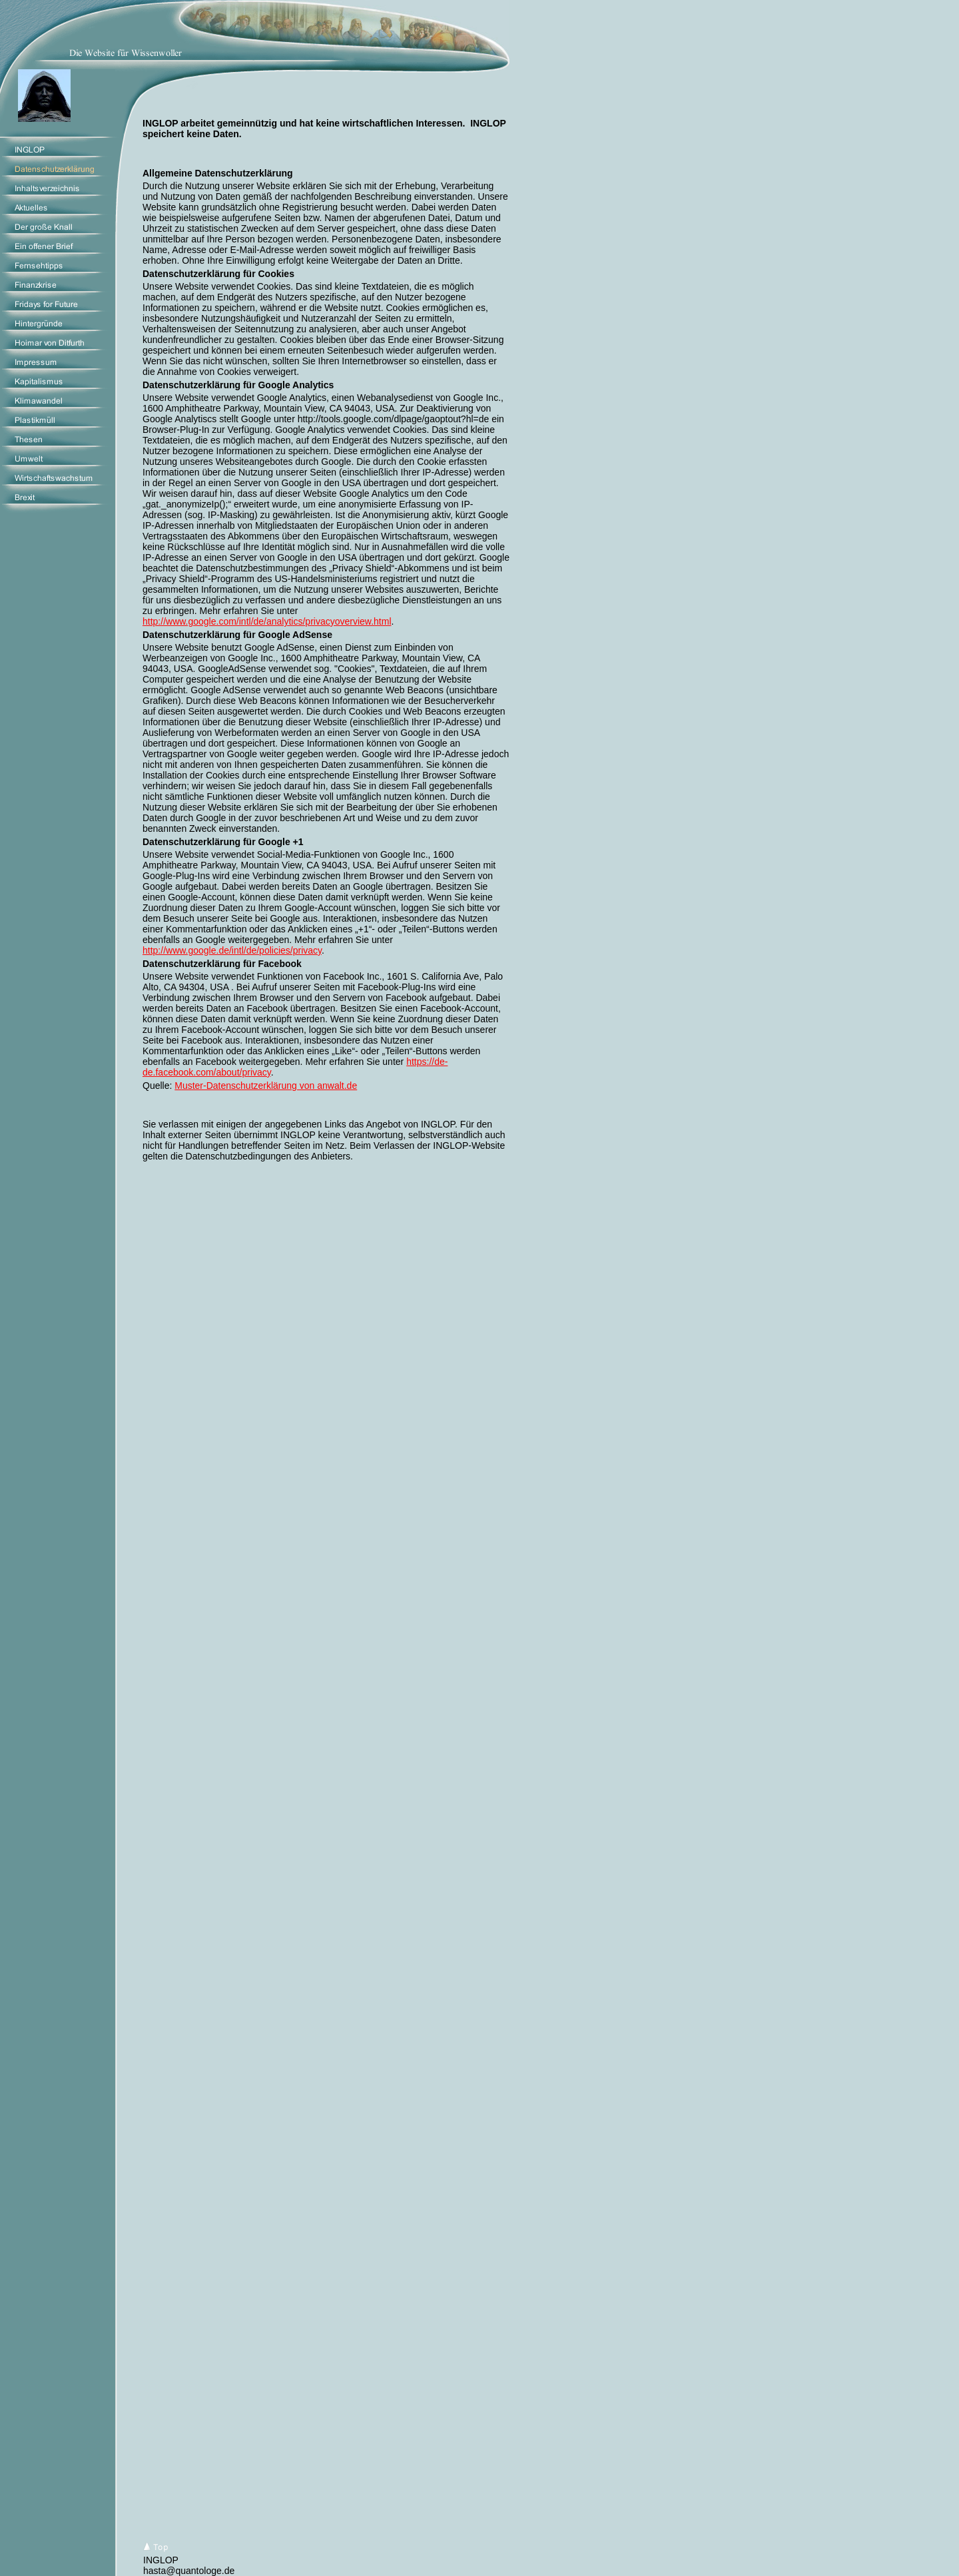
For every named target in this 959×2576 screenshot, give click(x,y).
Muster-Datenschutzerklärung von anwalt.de (265, 1085)
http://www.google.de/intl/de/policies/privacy (232, 950)
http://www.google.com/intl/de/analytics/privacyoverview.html (267, 621)
